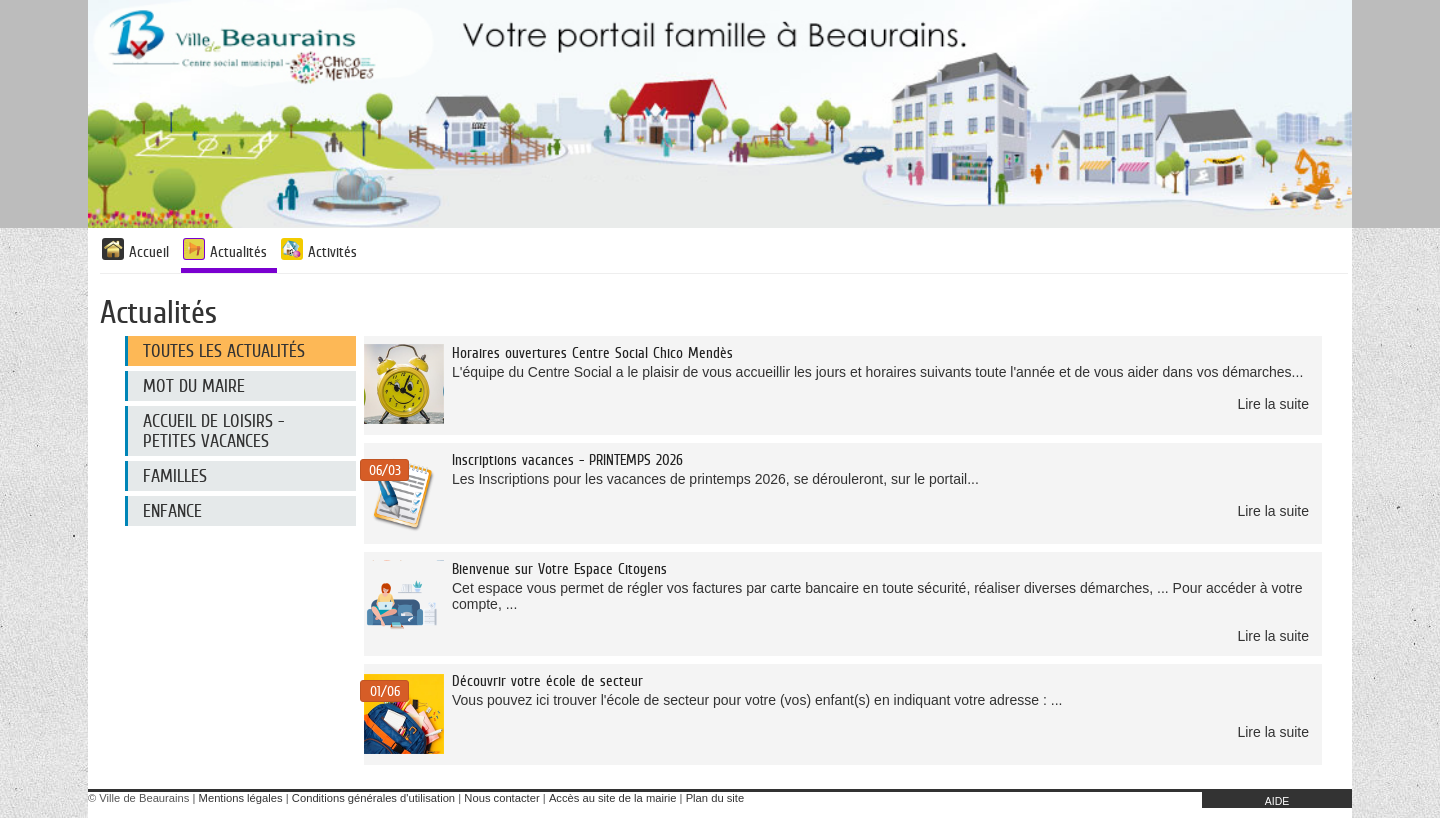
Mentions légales (241, 798)
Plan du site (715, 798)
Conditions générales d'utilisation (373, 798)
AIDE (1277, 801)
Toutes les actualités (224, 351)
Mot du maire (194, 386)
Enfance (172, 511)
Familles (175, 476)
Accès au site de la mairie (612, 798)
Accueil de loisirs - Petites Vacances (213, 431)
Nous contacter (501, 798)
